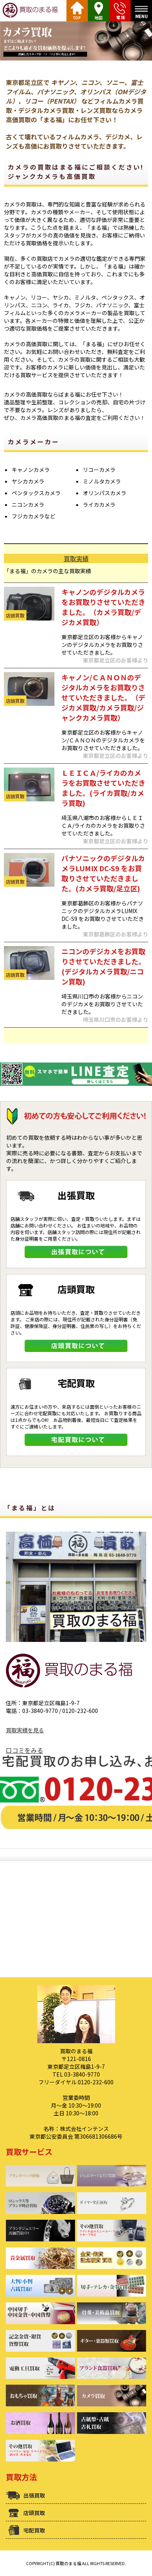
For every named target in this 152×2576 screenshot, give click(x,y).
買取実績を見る (25, 1730)
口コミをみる (24, 1750)
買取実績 (76, 558)
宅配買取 (34, 2530)
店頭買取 (34, 2513)
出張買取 (34, 2495)
